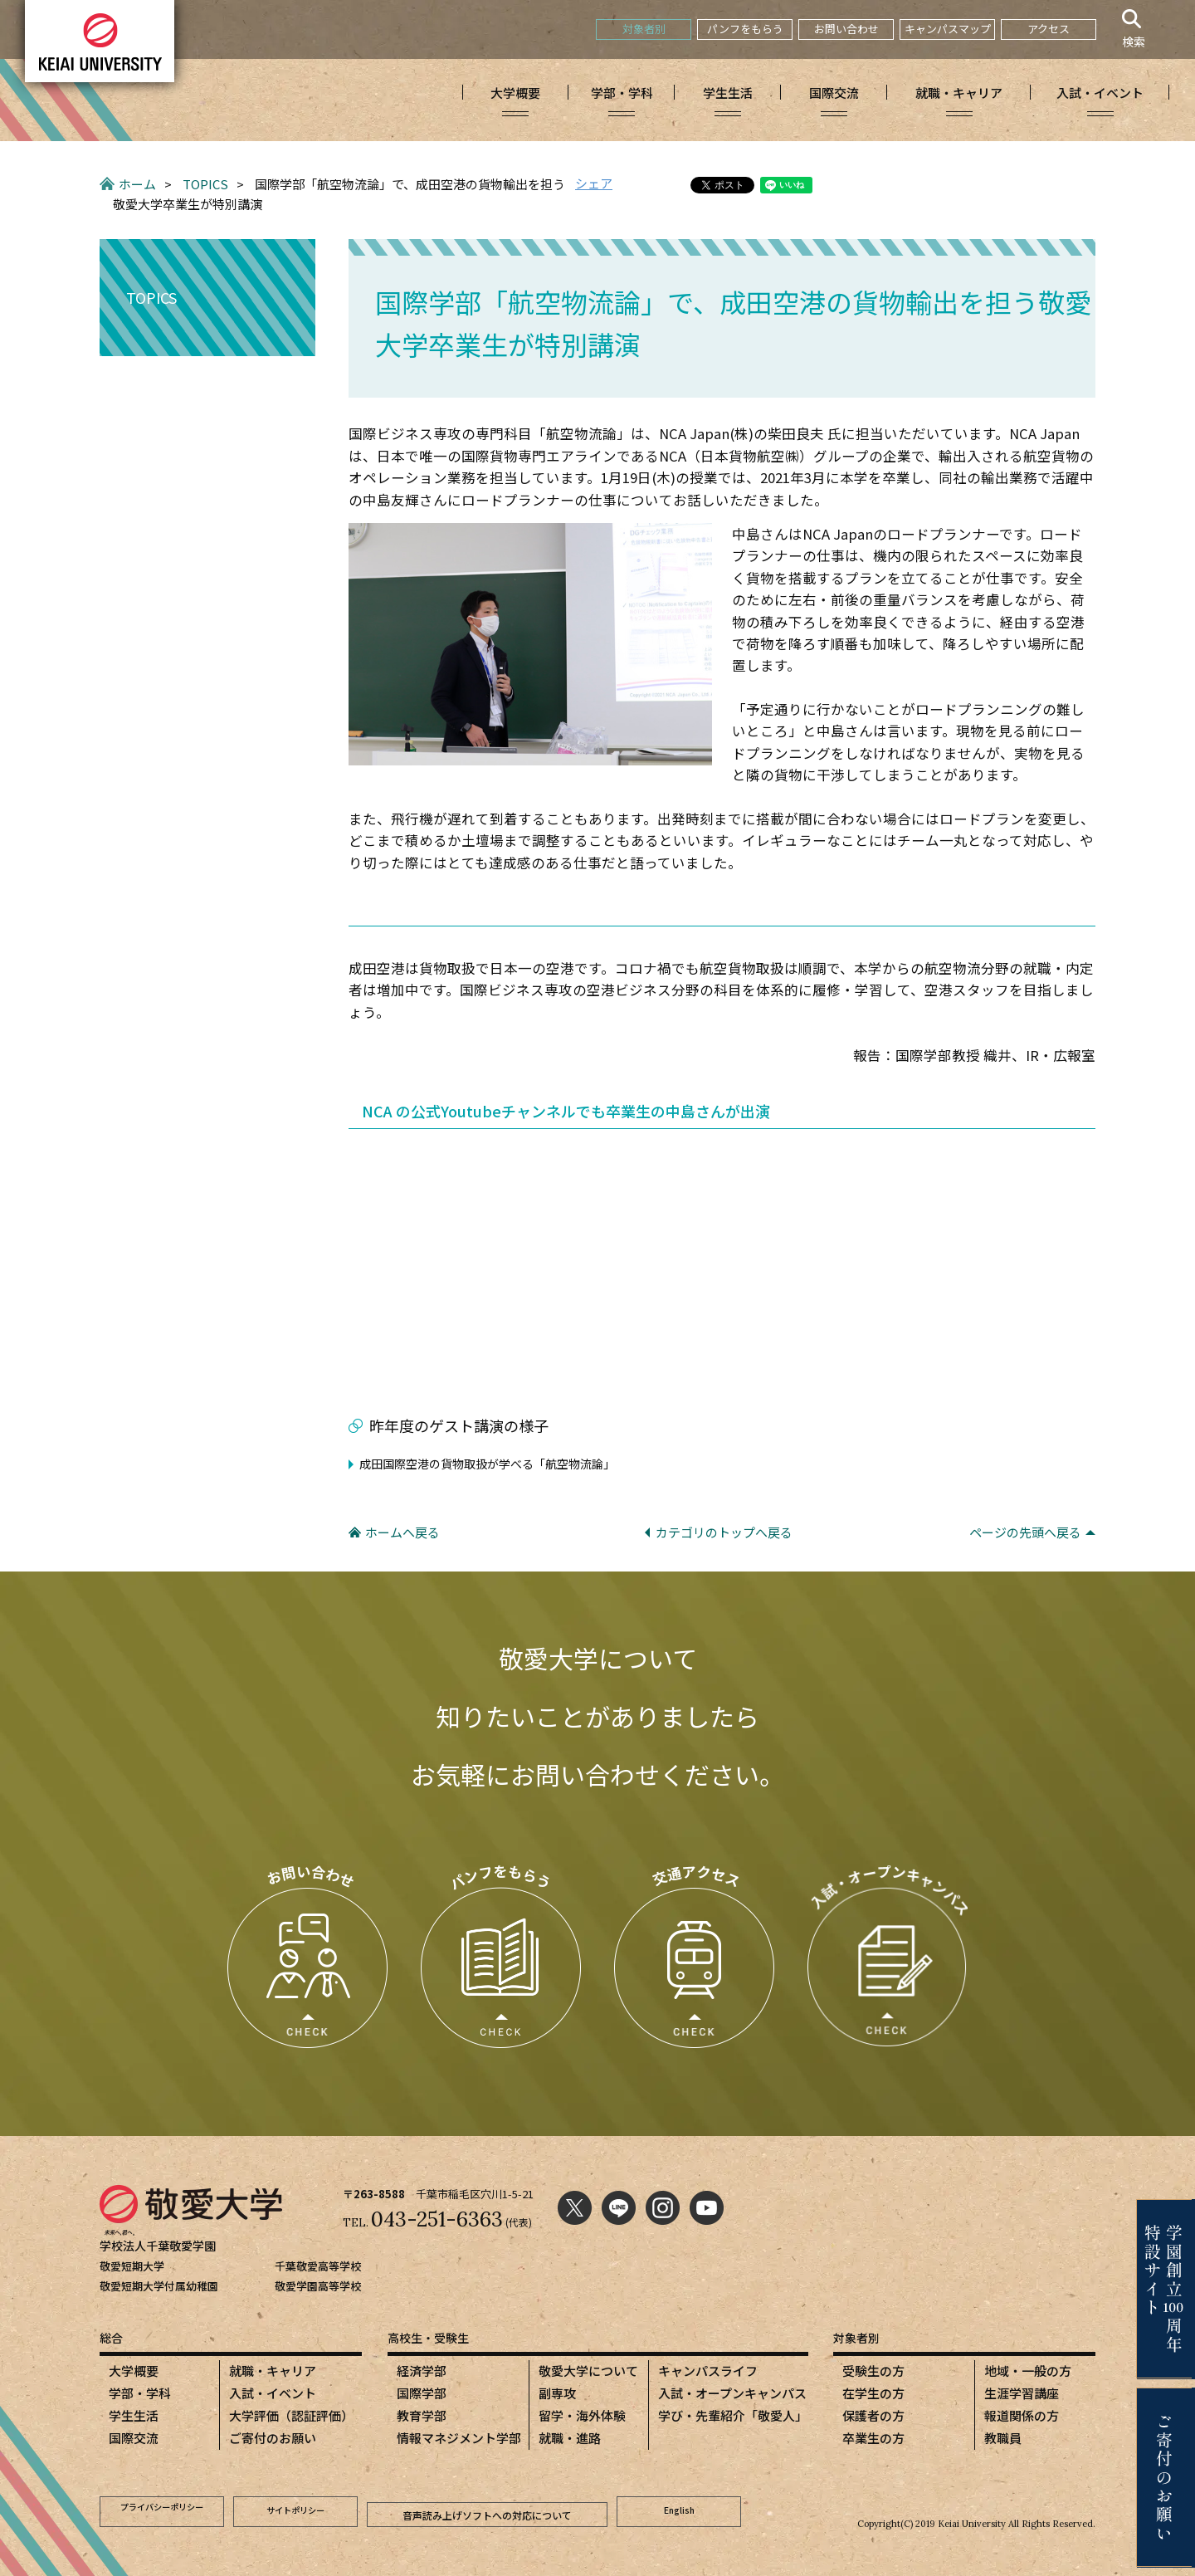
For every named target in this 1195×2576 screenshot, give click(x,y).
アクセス (1048, 29)
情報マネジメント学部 (459, 2437)
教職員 (1003, 2437)
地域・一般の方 (1027, 2370)
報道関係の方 (1021, 2415)
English (679, 2509)
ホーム (137, 184)
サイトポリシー (295, 2509)
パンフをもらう (745, 29)
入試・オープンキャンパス (732, 2393)
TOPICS (205, 184)
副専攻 (557, 2393)
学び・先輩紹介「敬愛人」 (732, 2415)
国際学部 (421, 2393)
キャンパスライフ (708, 2370)
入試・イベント (272, 2393)
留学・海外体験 (582, 2415)
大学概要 (134, 2370)
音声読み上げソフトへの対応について (487, 2509)
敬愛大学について (588, 2370)
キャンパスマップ (948, 29)
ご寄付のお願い (272, 2437)
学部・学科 (140, 2393)
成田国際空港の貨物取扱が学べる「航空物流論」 (487, 1463)
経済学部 (421, 2370)
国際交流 (134, 2437)
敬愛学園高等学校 (318, 2286)
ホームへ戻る (402, 1532)
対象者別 (644, 29)
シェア (593, 183)
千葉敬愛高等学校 (318, 2266)
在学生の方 (873, 2393)
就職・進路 (570, 2437)
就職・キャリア (272, 2370)
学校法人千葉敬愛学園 (162, 2245)
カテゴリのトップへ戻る (724, 1532)
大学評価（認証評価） (291, 2415)
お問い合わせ (846, 29)
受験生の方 (873, 2370)
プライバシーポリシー (162, 2509)
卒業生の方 (873, 2437)
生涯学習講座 (1021, 2393)
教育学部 (421, 2415)
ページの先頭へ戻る (1025, 1532)
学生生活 (134, 2415)
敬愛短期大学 (132, 2266)
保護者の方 (873, 2415)
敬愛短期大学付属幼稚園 (159, 2286)
